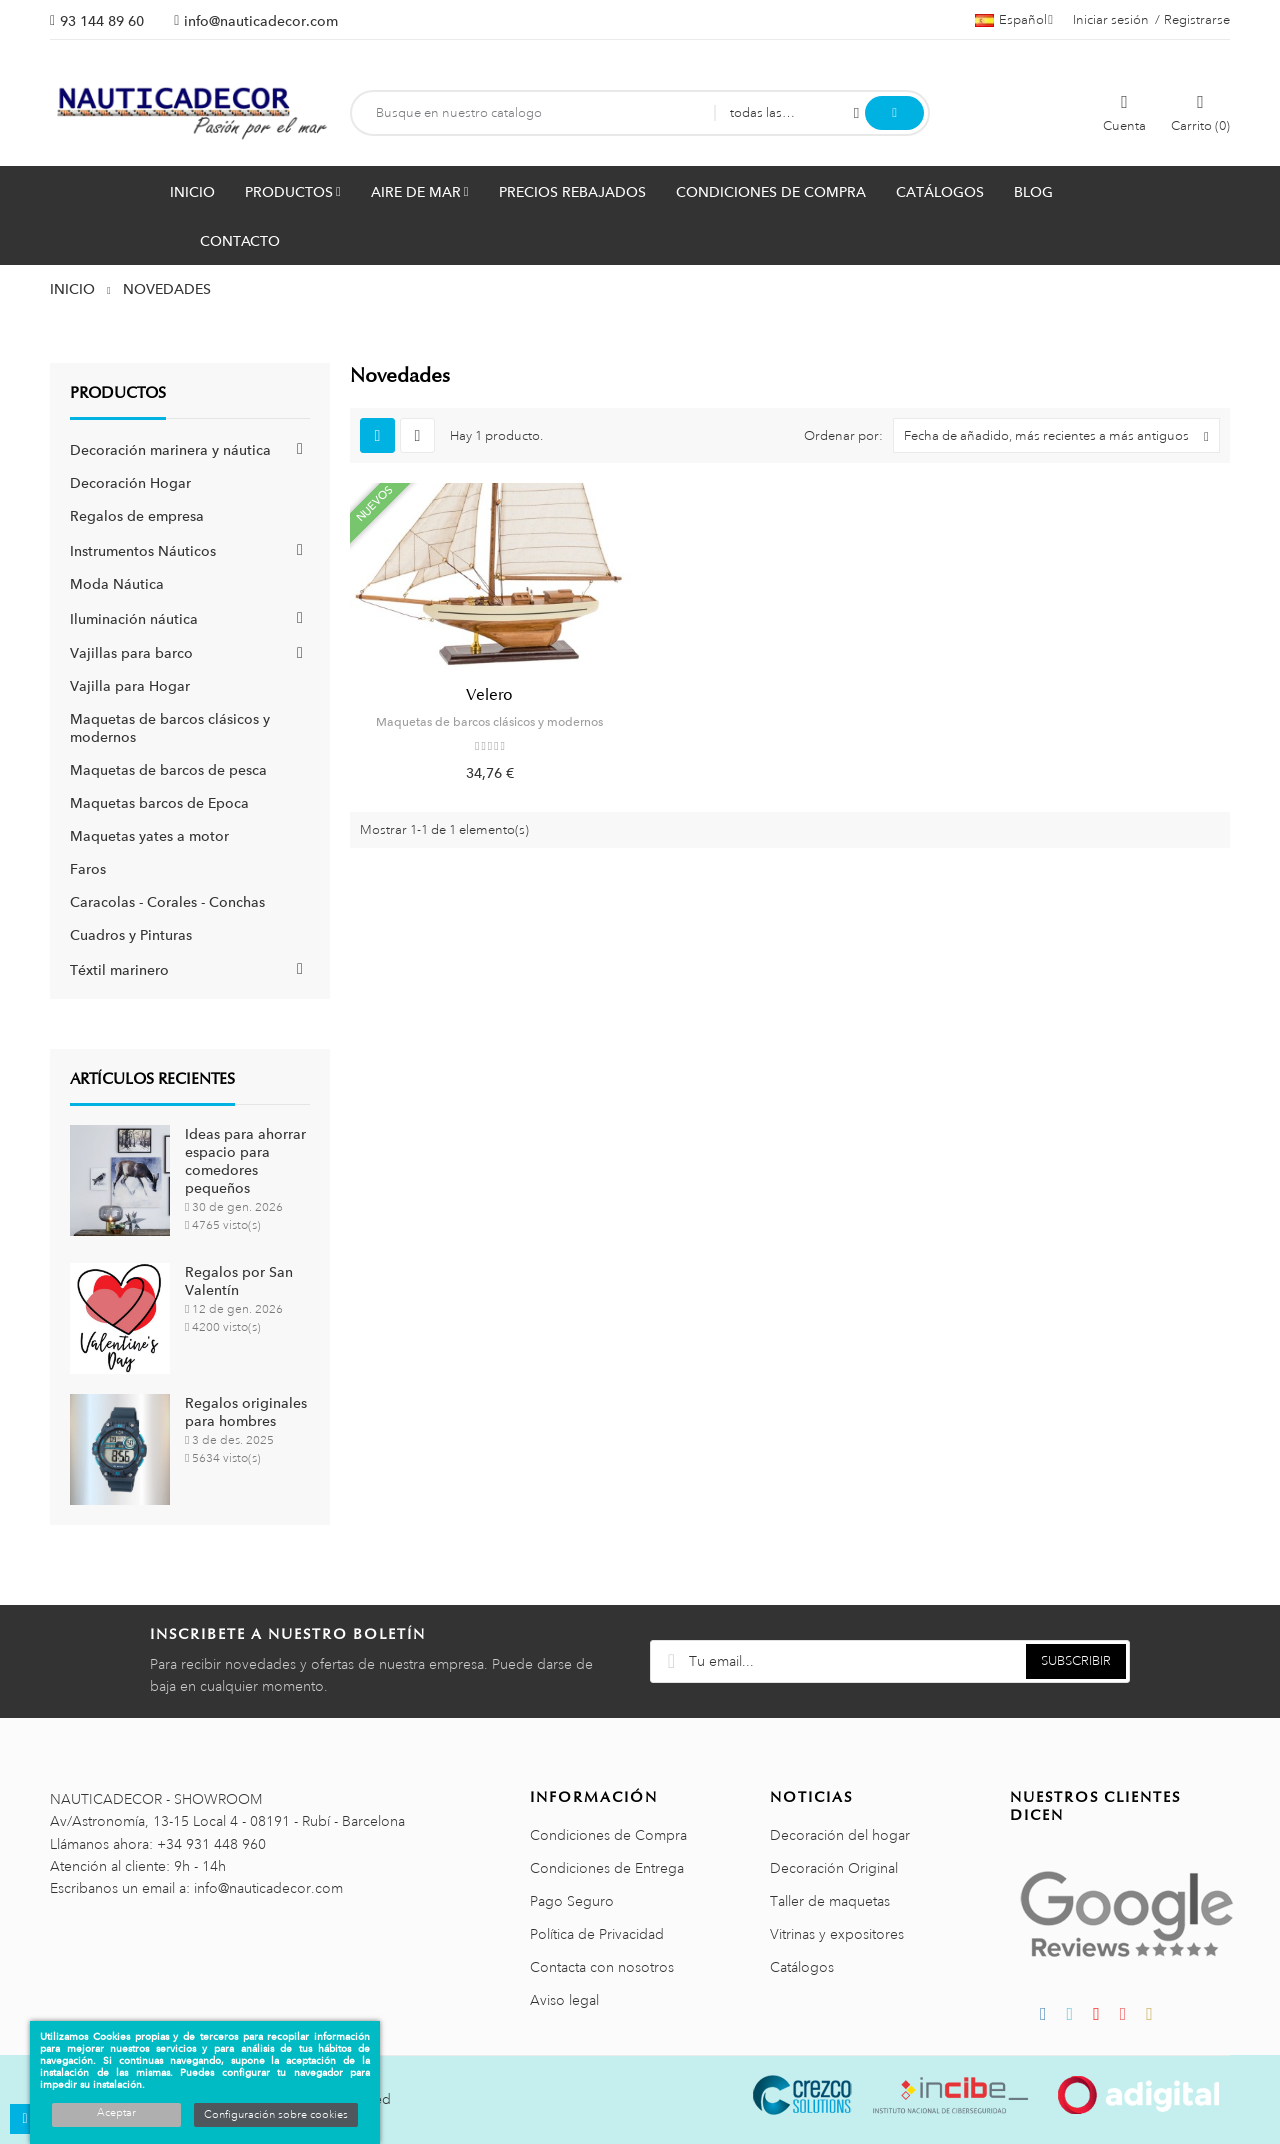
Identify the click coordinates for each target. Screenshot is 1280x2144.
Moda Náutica (117, 584)
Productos (118, 393)
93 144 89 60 (102, 21)
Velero (489, 695)
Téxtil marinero (119, 970)
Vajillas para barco (131, 653)
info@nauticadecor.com (261, 21)
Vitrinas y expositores (837, 1934)
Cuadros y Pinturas (131, 935)
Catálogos (802, 1967)
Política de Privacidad (597, 1934)
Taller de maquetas (830, 1901)
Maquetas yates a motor (149, 836)
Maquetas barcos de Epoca (159, 803)
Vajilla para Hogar (130, 686)
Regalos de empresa (137, 516)
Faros (88, 869)
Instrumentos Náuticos (143, 551)
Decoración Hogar (130, 483)
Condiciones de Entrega (607, 1868)
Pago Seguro (572, 1901)
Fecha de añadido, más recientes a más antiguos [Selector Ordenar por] (1061, 435)
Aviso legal (564, 2000)
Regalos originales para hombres (246, 1412)
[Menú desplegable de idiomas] (1014, 20)
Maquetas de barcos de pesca (168, 770)
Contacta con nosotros (602, 1967)
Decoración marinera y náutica (170, 450)
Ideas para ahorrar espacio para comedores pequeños (245, 1161)
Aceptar (116, 2113)
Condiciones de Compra (608, 1835)
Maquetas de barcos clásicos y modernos (489, 722)
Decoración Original (834, 1868)
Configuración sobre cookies (276, 2115)
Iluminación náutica (134, 619)
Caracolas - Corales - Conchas (167, 902)
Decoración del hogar (840, 1835)
